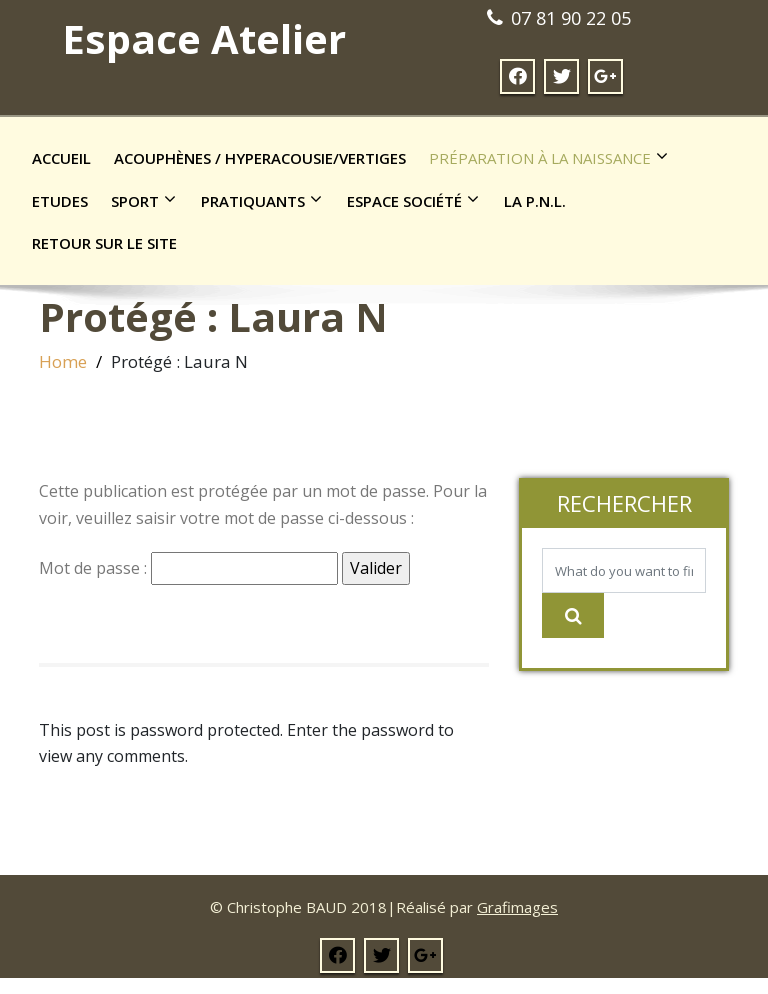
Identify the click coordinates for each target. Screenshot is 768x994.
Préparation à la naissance (553, 157)
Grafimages (517, 907)
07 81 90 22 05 (571, 18)
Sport (148, 200)
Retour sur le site (104, 243)
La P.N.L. (535, 201)
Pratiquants (266, 200)
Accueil (61, 158)
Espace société (418, 200)
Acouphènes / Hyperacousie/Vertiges (260, 158)
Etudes (60, 201)
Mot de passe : (188, 568)
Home (63, 361)
